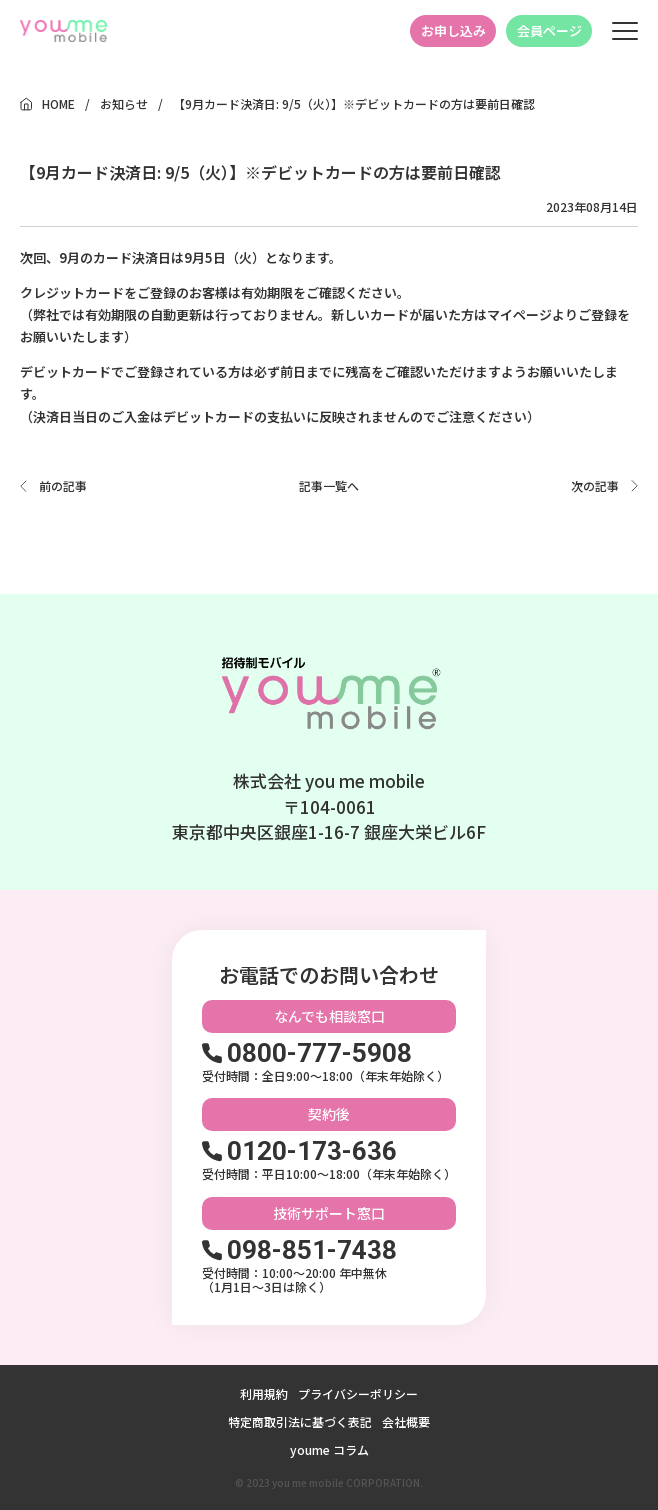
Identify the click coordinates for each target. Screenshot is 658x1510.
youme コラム (329, 1449)
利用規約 (264, 1393)
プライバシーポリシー (358, 1393)
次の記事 (595, 485)
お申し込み (453, 30)
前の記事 (63, 485)
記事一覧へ (329, 486)
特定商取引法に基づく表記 (300, 1421)
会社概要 (406, 1421)
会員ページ (549, 30)
